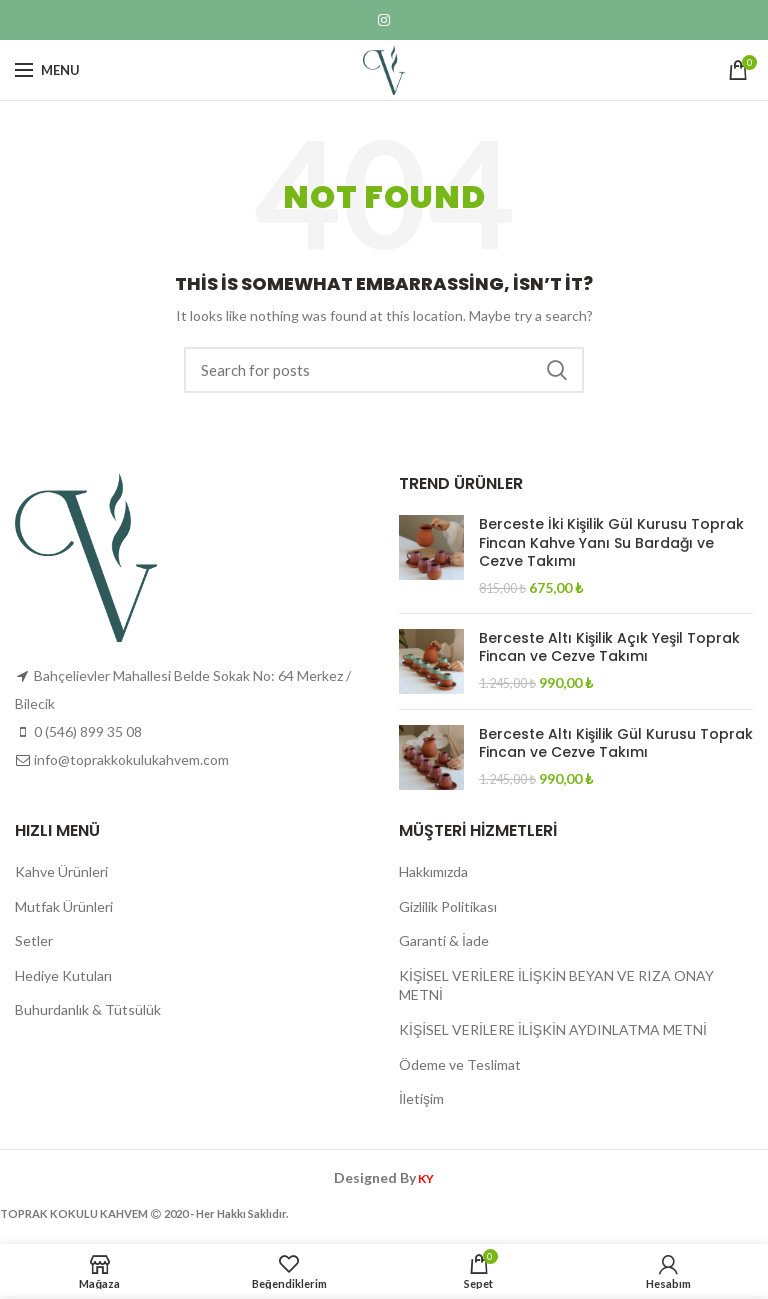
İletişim (421, 1098)
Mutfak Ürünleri (64, 906)
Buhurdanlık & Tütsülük (88, 1009)
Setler (34, 940)
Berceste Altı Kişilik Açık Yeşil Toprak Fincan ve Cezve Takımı (609, 647)
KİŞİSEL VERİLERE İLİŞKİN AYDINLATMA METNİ (553, 1029)
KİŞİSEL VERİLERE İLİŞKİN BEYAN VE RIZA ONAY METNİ (556, 985)
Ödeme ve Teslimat (460, 1064)
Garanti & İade (444, 940)
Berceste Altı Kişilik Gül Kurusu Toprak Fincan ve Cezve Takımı (616, 743)
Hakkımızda (433, 871)
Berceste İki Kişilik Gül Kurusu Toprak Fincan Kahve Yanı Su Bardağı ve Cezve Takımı (611, 542)
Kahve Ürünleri (61, 871)
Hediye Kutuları (63, 975)
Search (557, 370)
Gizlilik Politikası (448, 906)
